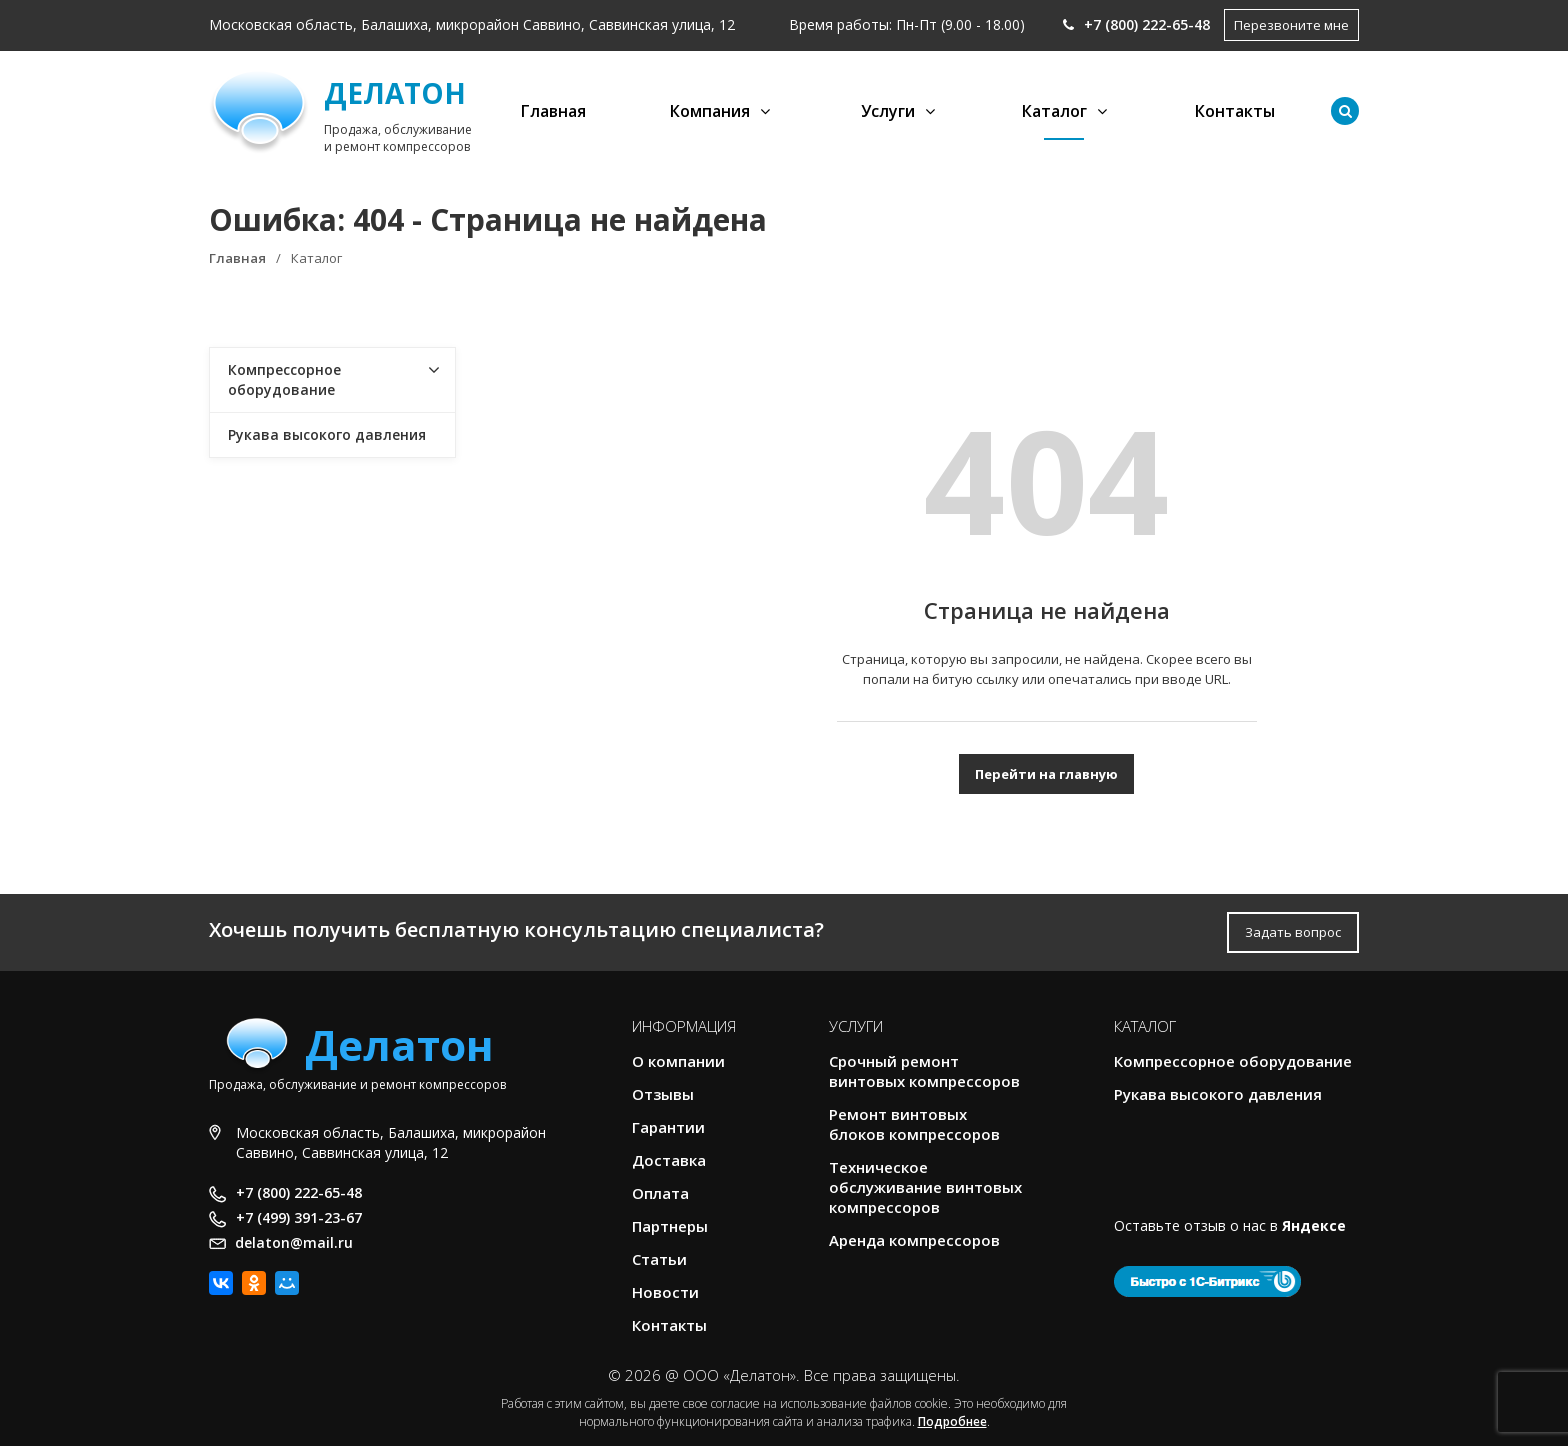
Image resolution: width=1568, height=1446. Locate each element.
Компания (710, 111)
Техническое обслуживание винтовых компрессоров (925, 1187)
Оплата (660, 1193)
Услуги (888, 111)
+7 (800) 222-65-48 (1136, 24)
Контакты (1235, 111)
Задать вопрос (1293, 932)
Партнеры (670, 1226)
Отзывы (663, 1094)
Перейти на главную (1046, 774)
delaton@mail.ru (294, 1242)
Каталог (1054, 111)
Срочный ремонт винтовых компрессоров (924, 1071)
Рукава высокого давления (327, 434)
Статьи (659, 1259)
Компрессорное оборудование (284, 379)
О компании (678, 1061)
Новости (665, 1292)
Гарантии (668, 1127)
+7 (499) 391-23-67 (299, 1217)
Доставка (669, 1160)
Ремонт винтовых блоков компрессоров (914, 1124)
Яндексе (1314, 1225)
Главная (553, 111)
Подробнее (952, 1421)
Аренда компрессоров (914, 1240)
